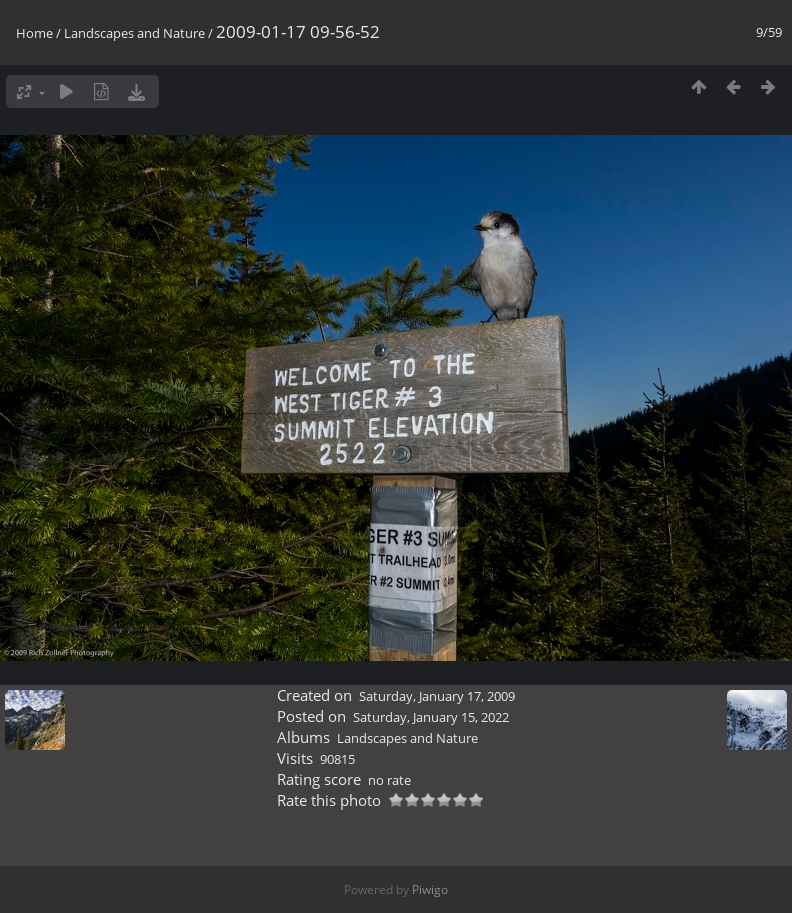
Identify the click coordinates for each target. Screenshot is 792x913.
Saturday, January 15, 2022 (431, 717)
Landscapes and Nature (134, 33)
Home (34, 33)
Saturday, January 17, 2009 (437, 696)
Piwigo (430, 889)
